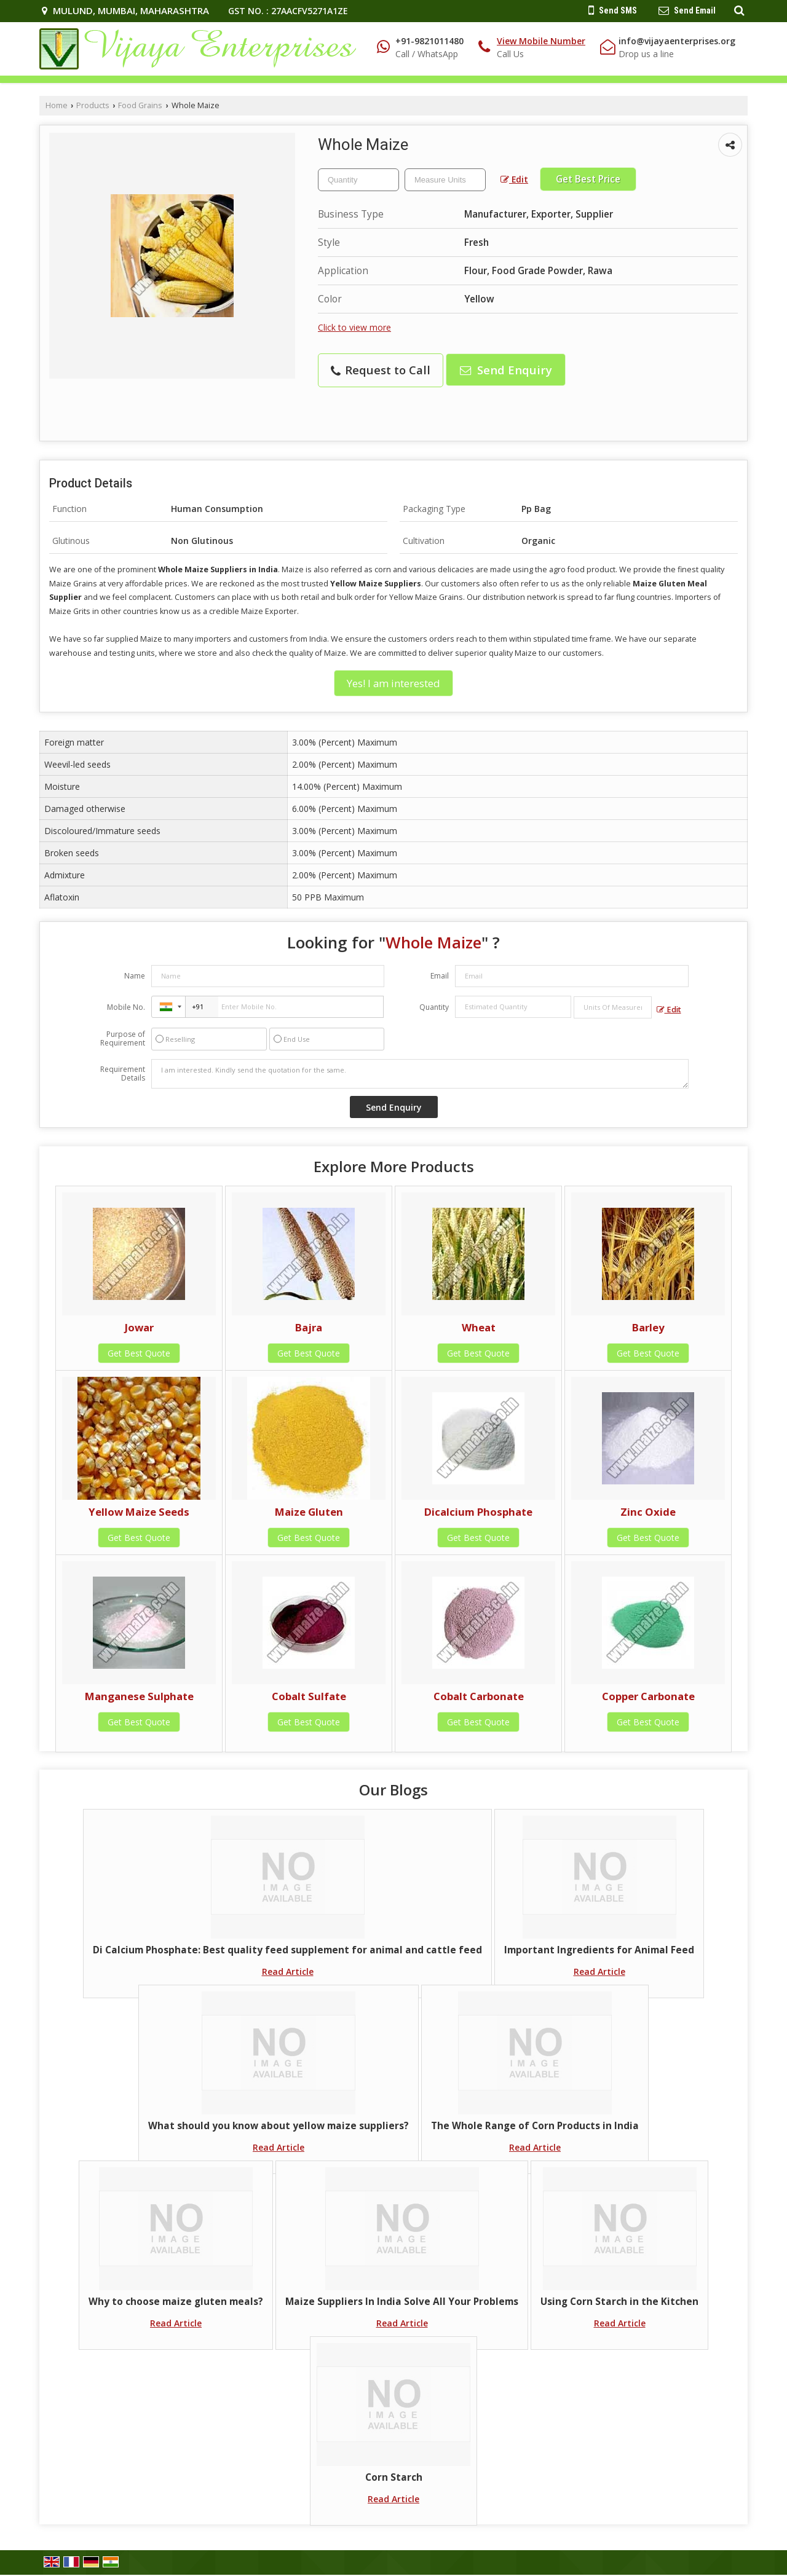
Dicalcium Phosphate (478, 1512)
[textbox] (445, 179)
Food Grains (140, 105)
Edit (514, 179)
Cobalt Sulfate (309, 1696)
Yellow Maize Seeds (139, 1512)
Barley (648, 1327)
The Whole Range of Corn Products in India (535, 2125)
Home (56, 105)
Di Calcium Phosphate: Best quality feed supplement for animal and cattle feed (287, 1950)
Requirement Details (122, 1073)
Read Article (288, 1971)
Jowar (139, 1327)
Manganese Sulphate (139, 1696)
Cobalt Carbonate (478, 1696)
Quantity (434, 1007)
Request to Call (380, 369)
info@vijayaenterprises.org (677, 41)
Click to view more (354, 327)
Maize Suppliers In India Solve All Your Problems (401, 2301)
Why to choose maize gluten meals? (176, 2301)
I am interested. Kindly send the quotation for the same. (420, 1074)
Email (439, 976)
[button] (541, 41)
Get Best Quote (139, 1353)
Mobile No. (126, 1007)
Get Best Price (588, 179)
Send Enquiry (506, 369)
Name (134, 976)
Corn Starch (393, 2477)
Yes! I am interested (393, 683)
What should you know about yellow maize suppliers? (278, 2125)
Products (92, 105)
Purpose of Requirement (122, 1038)
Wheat (479, 1327)
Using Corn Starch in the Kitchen (619, 2301)
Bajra (308, 1327)
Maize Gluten (309, 1512)
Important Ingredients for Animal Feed (599, 1950)
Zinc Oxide (648, 1512)
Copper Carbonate (648, 1696)
